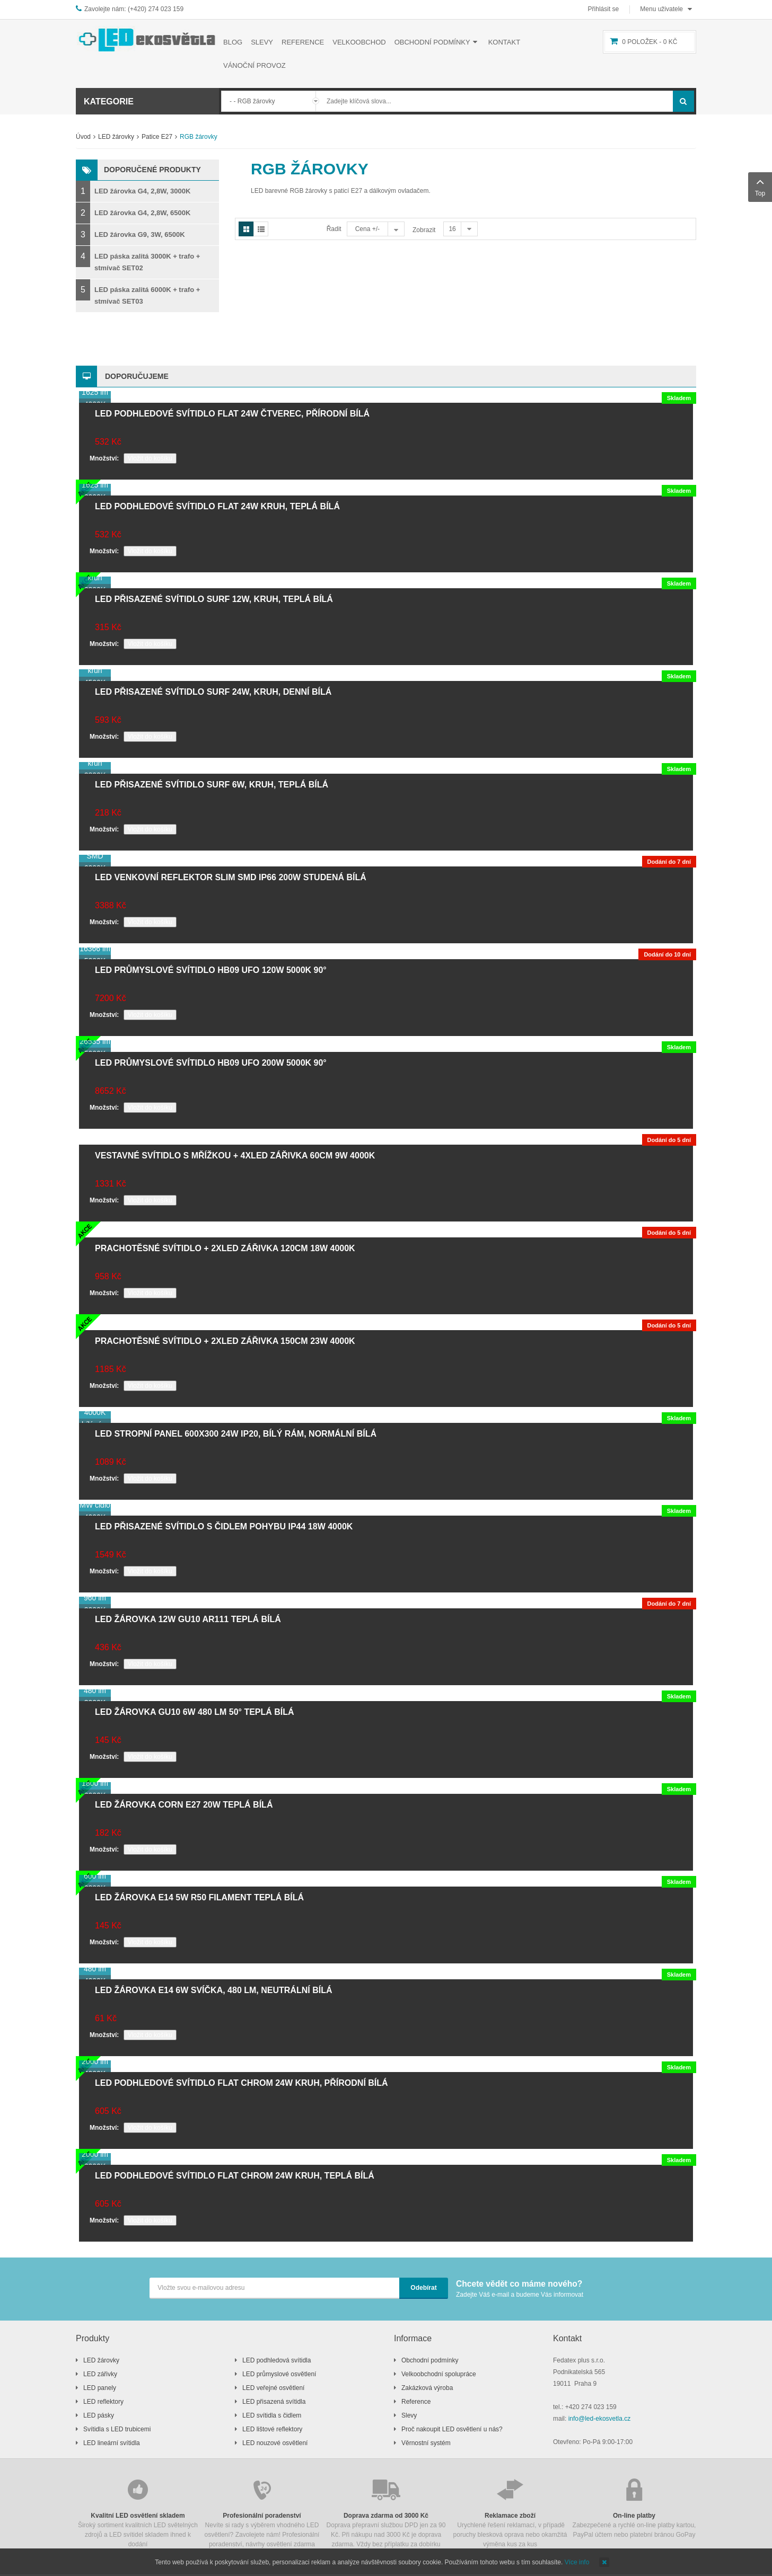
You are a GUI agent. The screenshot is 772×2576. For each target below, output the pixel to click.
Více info (577, 2562)
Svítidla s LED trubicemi (117, 2429)
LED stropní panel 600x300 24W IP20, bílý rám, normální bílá (235, 1433)
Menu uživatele (661, 9)
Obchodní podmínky (429, 2360)
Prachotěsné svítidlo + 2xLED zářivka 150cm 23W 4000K (225, 1340)
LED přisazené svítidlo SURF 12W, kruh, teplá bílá (214, 599)
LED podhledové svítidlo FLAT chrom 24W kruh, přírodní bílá (241, 2082)
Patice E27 (157, 136)
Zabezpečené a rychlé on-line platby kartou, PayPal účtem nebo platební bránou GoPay (634, 2507)
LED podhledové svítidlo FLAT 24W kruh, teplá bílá (217, 506)
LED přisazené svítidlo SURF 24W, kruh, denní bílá (213, 691)
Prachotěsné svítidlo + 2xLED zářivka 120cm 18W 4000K (225, 1248)
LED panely (99, 2388)
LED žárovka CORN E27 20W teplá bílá (184, 1804)
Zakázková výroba (427, 2388)
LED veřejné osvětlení (273, 2388)
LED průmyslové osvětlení (279, 2374)
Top (760, 186)
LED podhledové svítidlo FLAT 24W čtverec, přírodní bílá (232, 413)
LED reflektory (103, 2401)
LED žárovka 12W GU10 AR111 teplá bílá (188, 1619)
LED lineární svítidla (111, 2443)
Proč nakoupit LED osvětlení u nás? (452, 2429)
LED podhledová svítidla (276, 2360)
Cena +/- (367, 229)
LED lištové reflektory (272, 2429)
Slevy (409, 2415)
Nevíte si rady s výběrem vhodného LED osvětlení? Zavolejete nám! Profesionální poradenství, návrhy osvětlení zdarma (262, 2512)
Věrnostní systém (426, 2443)
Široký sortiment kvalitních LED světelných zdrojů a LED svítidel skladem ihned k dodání (138, 2512)
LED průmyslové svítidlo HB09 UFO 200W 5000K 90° (211, 1062)
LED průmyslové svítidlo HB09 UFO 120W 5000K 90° (211, 970)
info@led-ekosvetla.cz (599, 2418)
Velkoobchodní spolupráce (438, 2374)
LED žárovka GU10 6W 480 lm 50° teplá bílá (194, 1711)
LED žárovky (116, 136)
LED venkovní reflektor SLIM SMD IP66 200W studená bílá (230, 877)
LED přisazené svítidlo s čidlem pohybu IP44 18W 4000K (224, 1526)
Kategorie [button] (109, 101)
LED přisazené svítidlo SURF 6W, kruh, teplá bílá (211, 784)
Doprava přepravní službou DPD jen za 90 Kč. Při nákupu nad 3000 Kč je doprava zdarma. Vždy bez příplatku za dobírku (386, 2512)
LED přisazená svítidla (273, 2401)
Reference (416, 2401)
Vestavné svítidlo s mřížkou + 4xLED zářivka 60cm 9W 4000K (235, 1155)
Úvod (83, 136)
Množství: (104, 458)
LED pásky (98, 2415)
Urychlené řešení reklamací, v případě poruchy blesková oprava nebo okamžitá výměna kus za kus (510, 2512)
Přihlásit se (603, 9)
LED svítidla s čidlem (271, 2415)
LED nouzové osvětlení (275, 2443)
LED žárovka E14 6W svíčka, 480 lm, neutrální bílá (213, 1990)
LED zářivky (100, 2374)
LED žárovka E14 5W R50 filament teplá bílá (199, 1897)
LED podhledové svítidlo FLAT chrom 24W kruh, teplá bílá (234, 2175)
